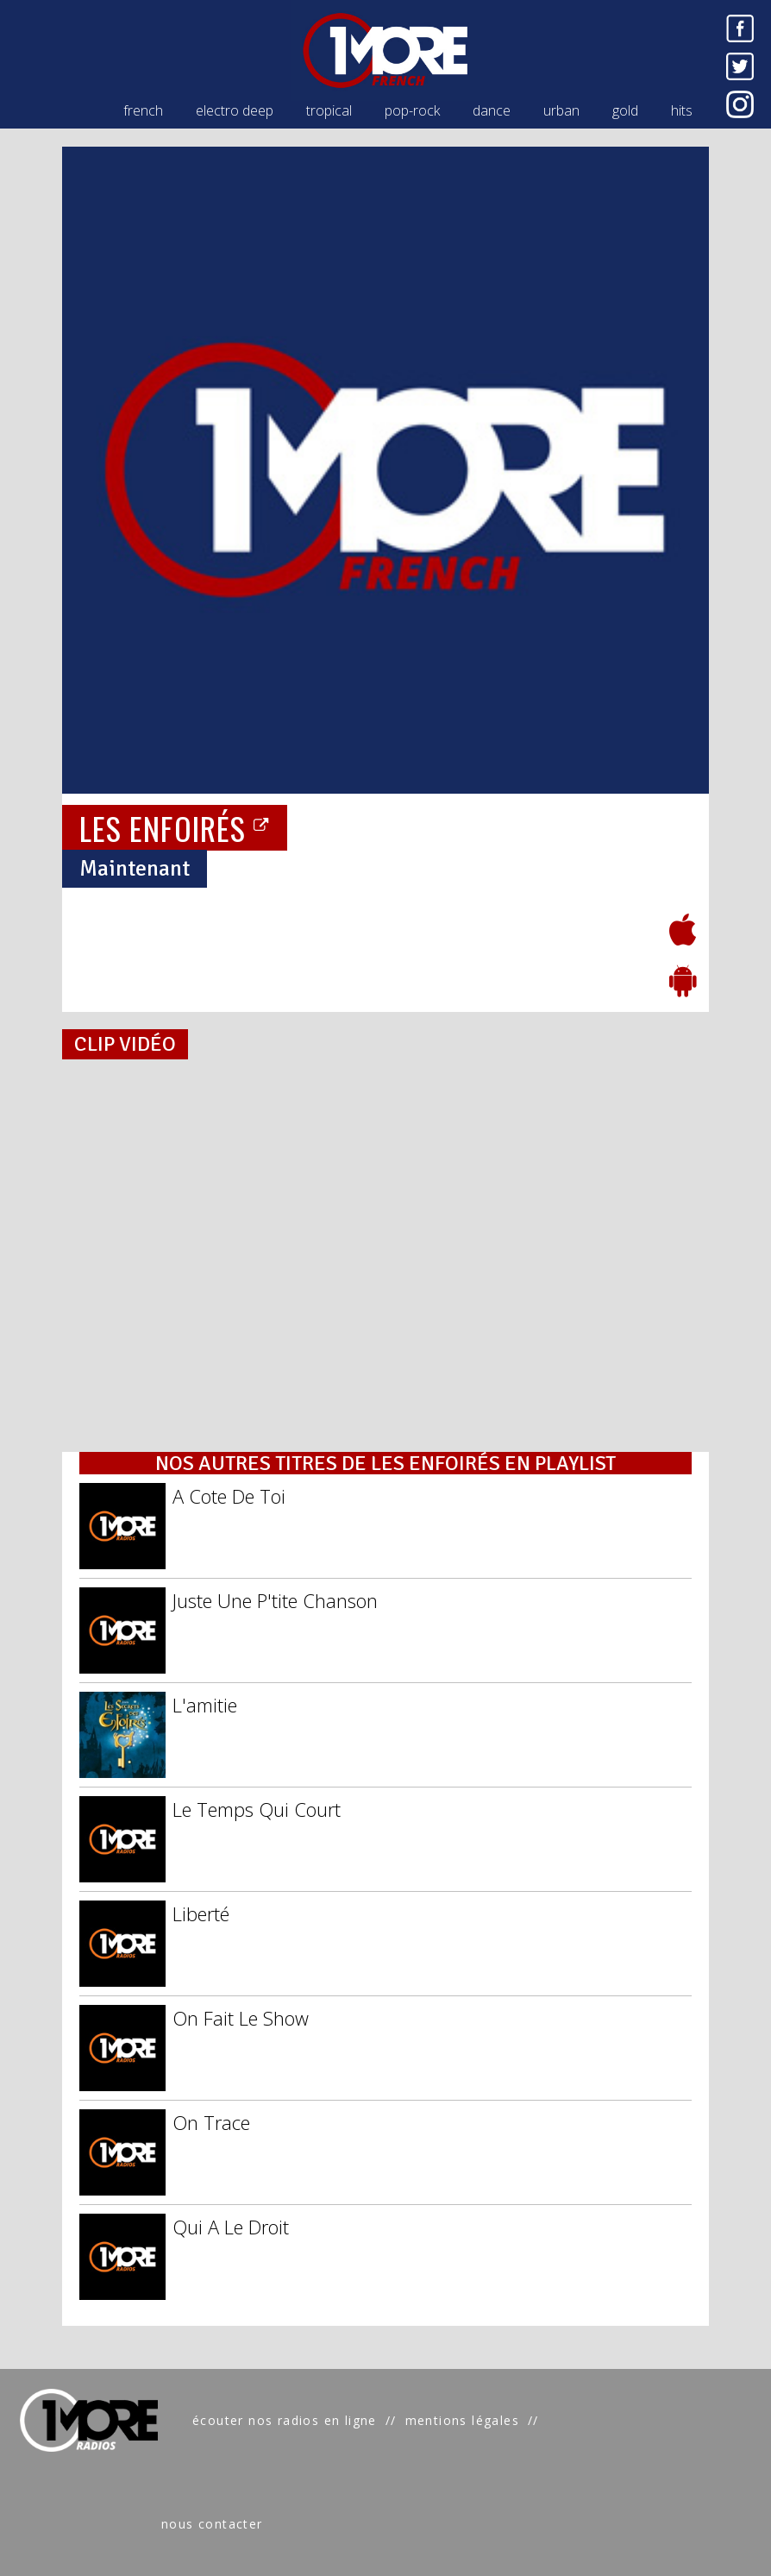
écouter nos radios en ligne (284, 2420)
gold (625, 110)
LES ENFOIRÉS (174, 828)
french (143, 110)
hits (682, 110)
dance (492, 110)
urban (561, 110)
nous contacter (212, 2524)
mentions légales (462, 2420)
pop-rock (412, 110)
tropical (329, 110)
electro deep (234, 110)
